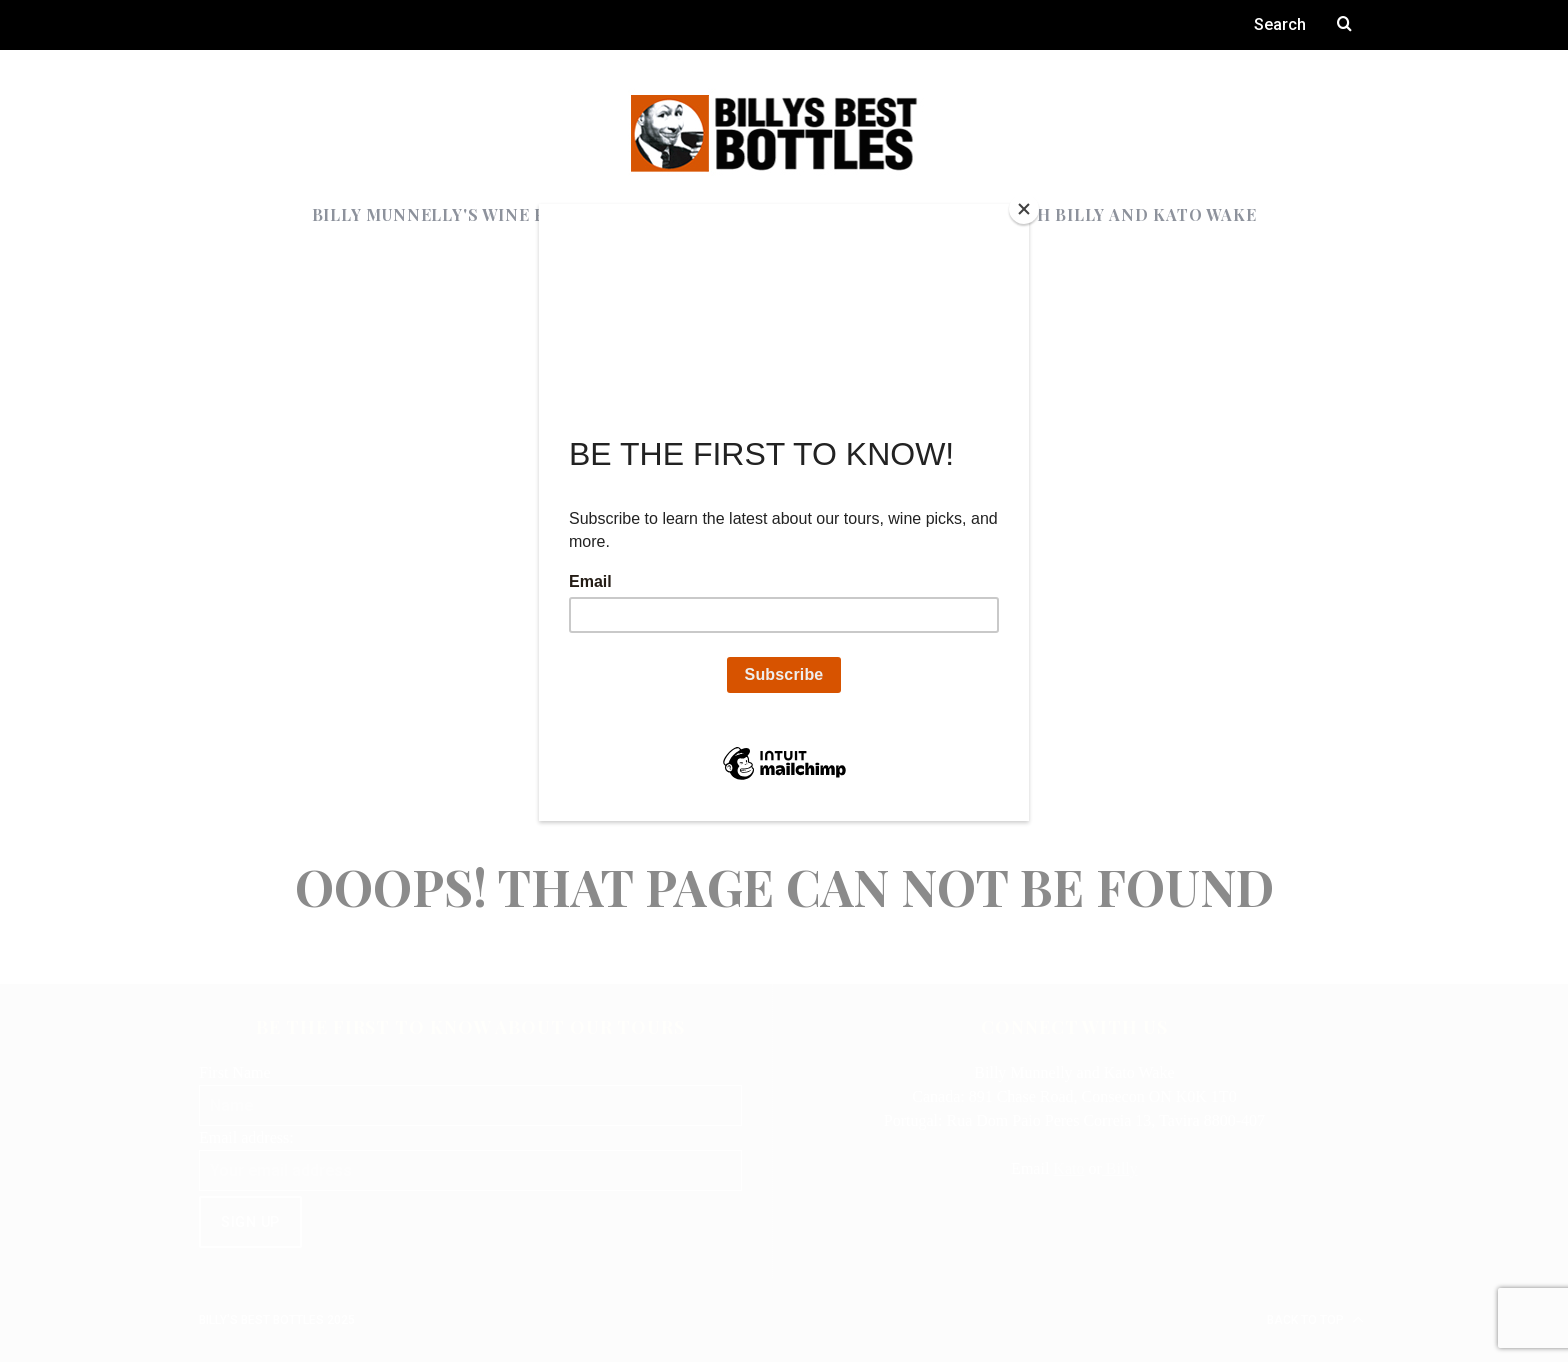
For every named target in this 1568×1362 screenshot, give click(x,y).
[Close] (1024, 209)
